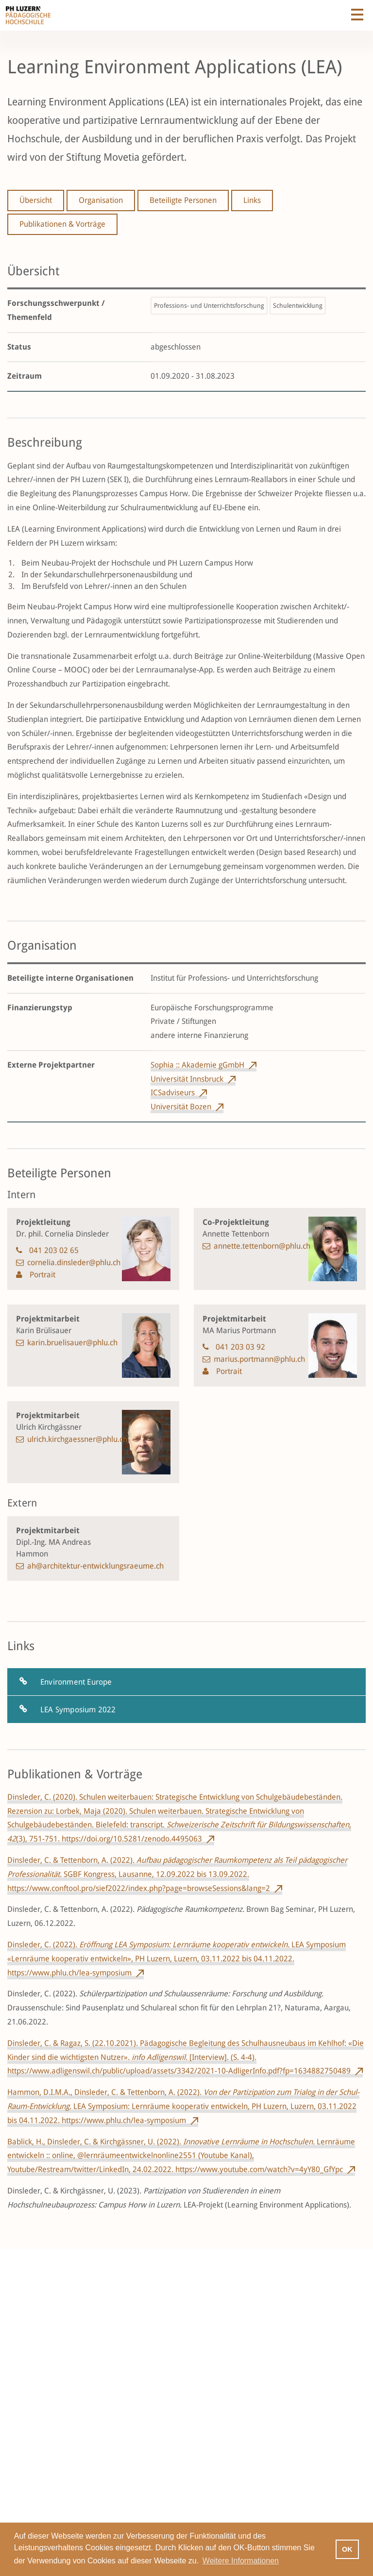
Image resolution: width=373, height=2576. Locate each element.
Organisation (101, 200)
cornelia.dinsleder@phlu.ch (73, 1262)
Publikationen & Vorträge (62, 224)
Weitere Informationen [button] (241, 2561)
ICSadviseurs (173, 1092)
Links (252, 200)
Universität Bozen (181, 1106)
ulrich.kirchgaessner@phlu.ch (77, 1439)
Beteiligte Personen (183, 200)
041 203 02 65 (54, 1250)
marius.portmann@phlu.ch (259, 1359)
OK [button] (347, 2549)
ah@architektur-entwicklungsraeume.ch (95, 1566)
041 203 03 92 (240, 1347)
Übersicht (35, 200)
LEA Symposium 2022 (78, 1709)
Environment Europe (76, 1682)
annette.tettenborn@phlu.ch (262, 1246)
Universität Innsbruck (187, 1079)
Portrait (41, 1274)
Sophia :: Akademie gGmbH (197, 1065)
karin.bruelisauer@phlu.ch (72, 1342)
